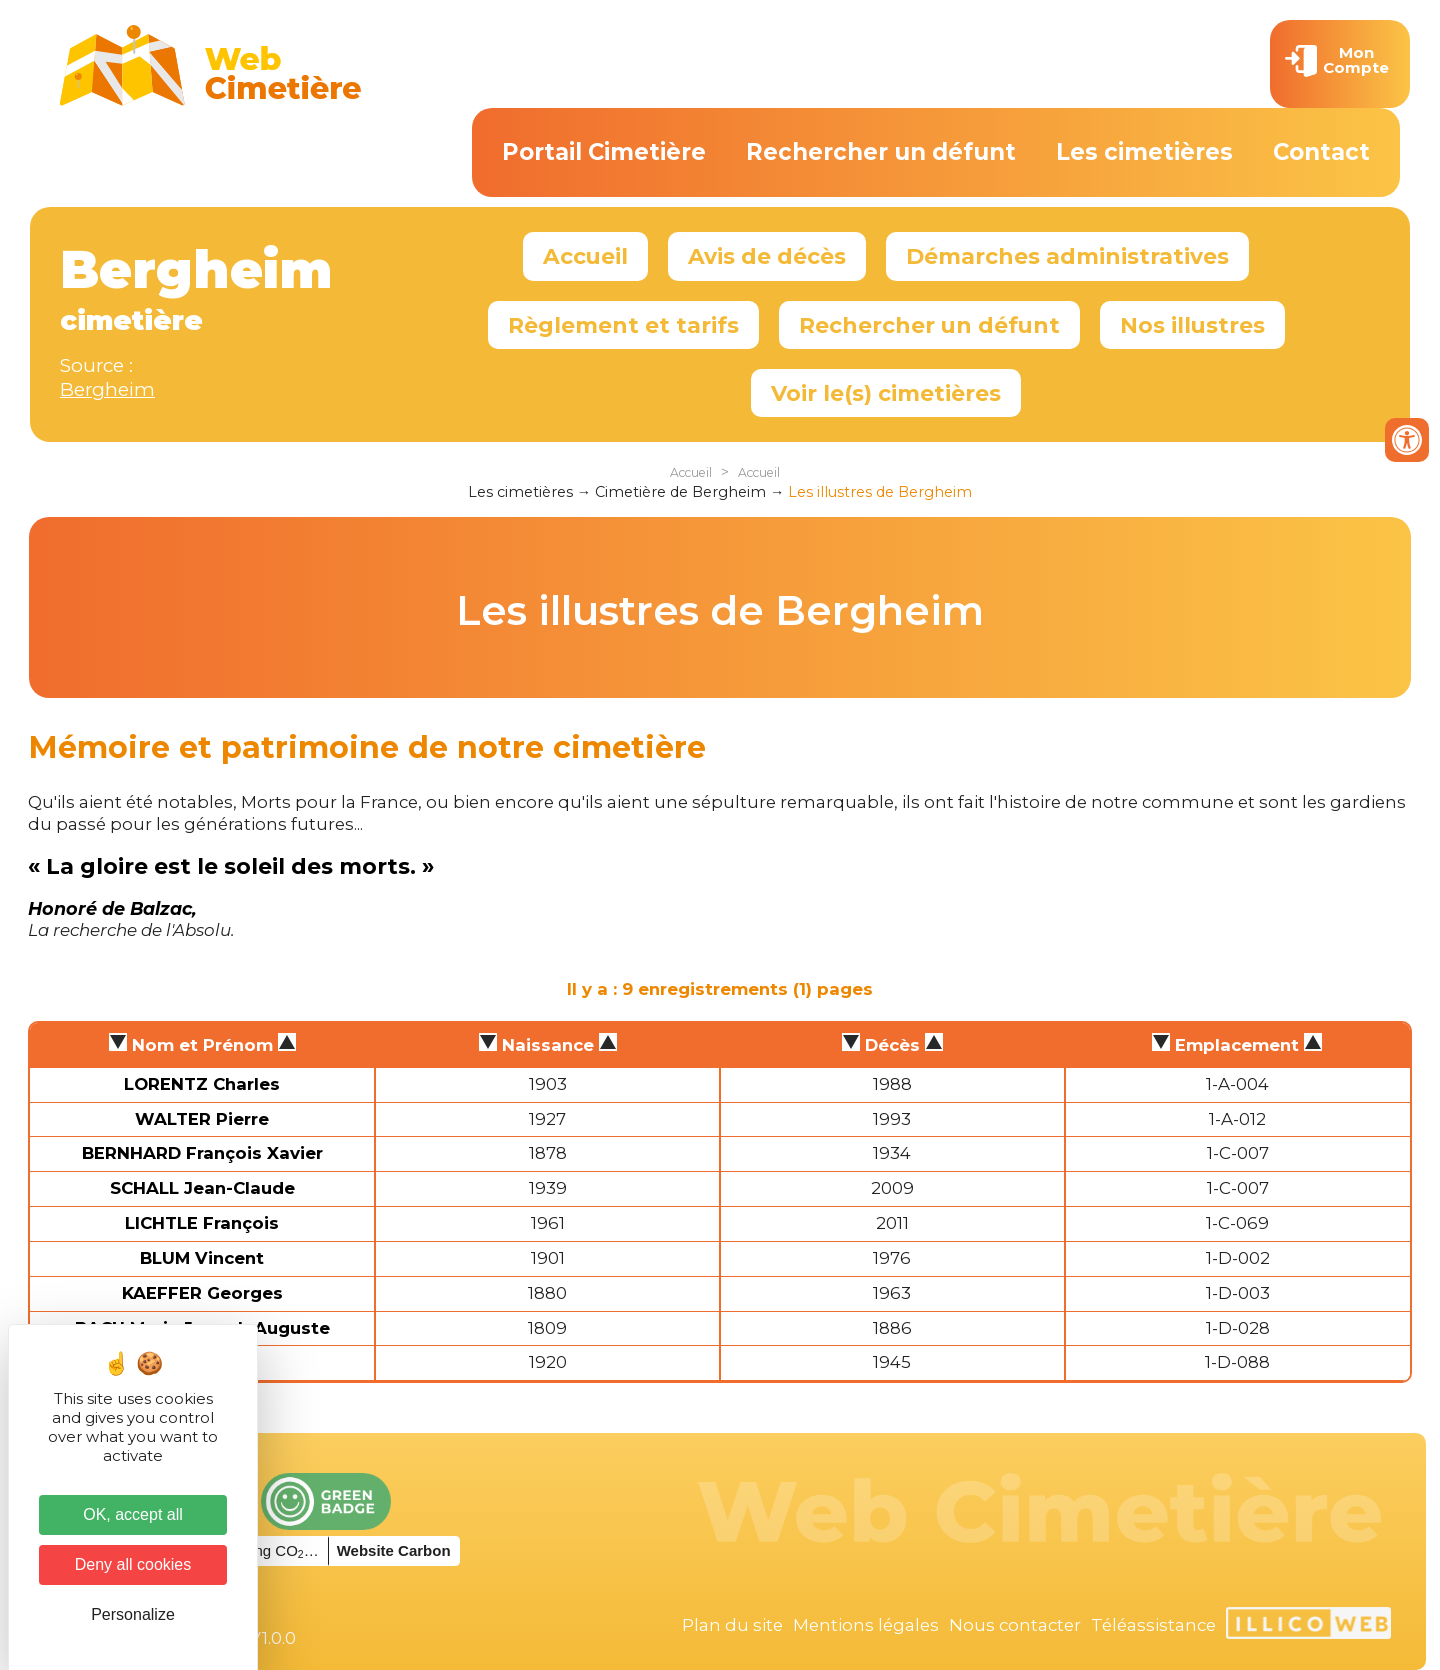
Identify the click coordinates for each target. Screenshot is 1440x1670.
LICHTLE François (202, 1223)
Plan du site (732, 1625)
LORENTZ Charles (202, 1084)
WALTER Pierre (202, 1119)
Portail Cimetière (604, 152)
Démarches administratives (1067, 256)
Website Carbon (394, 1550)
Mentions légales (866, 1625)
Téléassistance (1153, 1625)
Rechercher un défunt (881, 152)
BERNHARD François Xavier (202, 1153)
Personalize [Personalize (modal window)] (133, 1614)
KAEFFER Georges (202, 1293)
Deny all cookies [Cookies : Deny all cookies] (133, 1564)
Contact (1321, 152)
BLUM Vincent (202, 1258)
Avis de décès (767, 256)
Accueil (585, 256)
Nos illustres (1192, 325)
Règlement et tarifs (623, 325)
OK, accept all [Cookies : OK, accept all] (133, 1514)
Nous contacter (1015, 1625)
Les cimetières (1144, 152)
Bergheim (107, 389)
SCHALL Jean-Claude (202, 1188)
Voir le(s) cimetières (886, 393)
